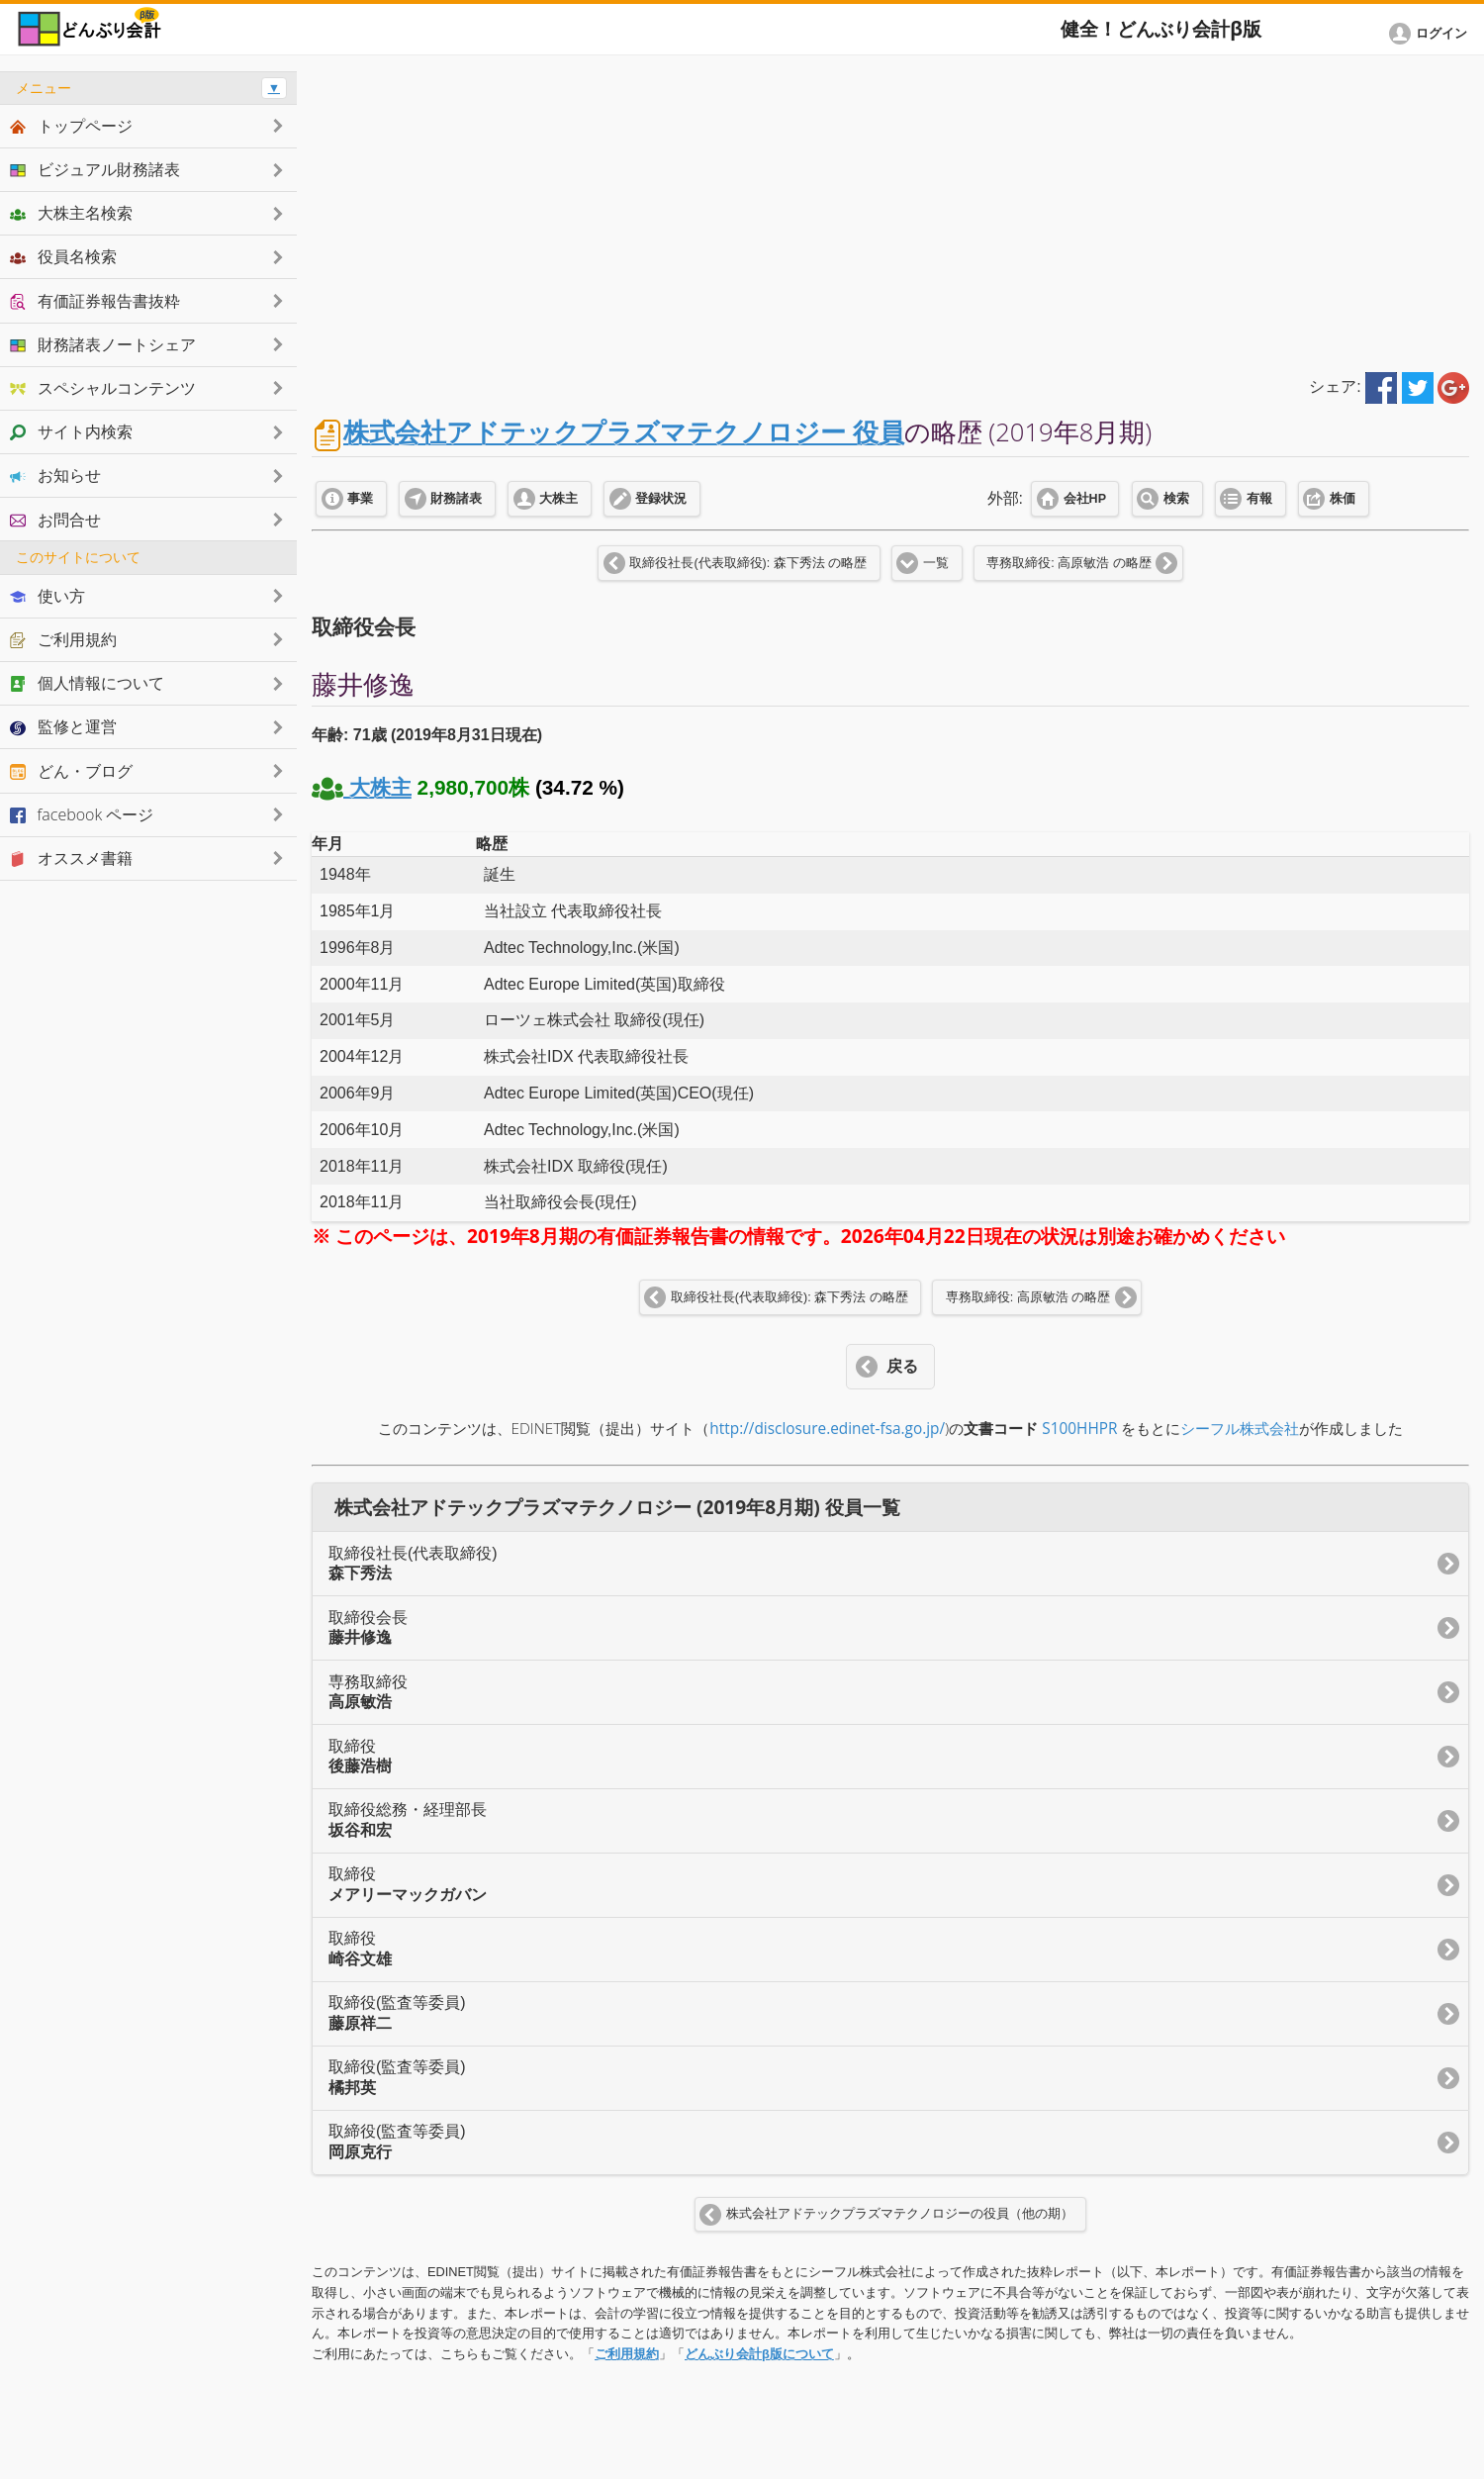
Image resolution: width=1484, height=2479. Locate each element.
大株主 (558, 499)
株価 (1342, 499)
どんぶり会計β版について (759, 2353)
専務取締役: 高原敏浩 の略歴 (1068, 563)
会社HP (1085, 499)
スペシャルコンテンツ (103, 388)
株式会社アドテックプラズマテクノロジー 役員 (623, 432)
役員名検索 (63, 256)
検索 (1176, 499)
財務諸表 (456, 499)
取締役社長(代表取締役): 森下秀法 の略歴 (748, 563)
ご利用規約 (627, 2353)
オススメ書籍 (71, 858)
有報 (1259, 499)
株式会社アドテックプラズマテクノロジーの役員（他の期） (899, 2214)
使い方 (47, 596)
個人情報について (87, 683)
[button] (1431, 33)
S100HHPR (1079, 1428)
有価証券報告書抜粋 (95, 301)
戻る (902, 1366)
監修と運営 (63, 726)
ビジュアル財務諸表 (95, 169)
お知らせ (55, 475)
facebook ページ (81, 814)
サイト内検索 (71, 431)
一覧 (936, 563)
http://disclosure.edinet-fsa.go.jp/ (827, 1428)
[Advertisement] (890, 209)
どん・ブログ (71, 771)
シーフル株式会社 (1239, 1428)
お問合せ (55, 519)
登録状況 (661, 499)
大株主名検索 (71, 213)
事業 (360, 499)
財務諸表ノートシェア (103, 344)
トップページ (71, 126)
